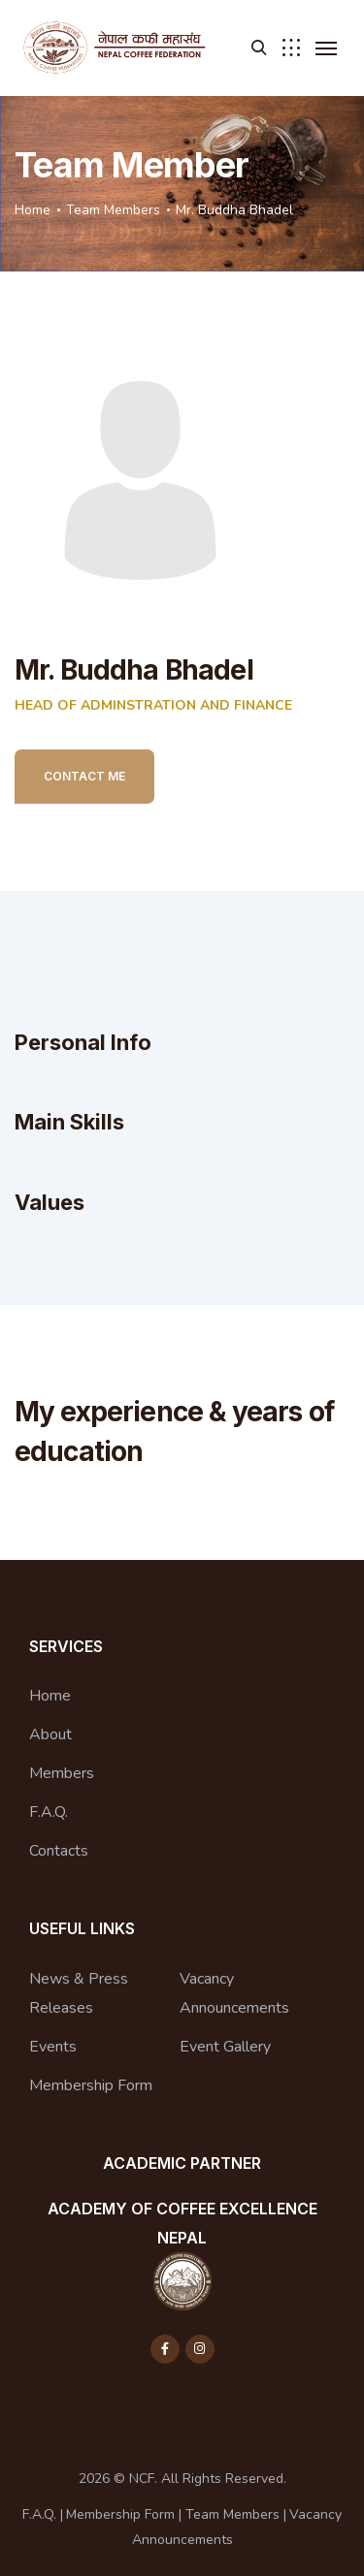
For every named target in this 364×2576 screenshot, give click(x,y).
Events (53, 2046)
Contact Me (84, 776)
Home (32, 210)
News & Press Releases (78, 1993)
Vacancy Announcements (234, 1993)
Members (61, 1773)
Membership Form (90, 2085)
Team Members (113, 210)
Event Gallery (225, 2046)
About (50, 1734)
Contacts (58, 1850)
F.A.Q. (48, 1812)
